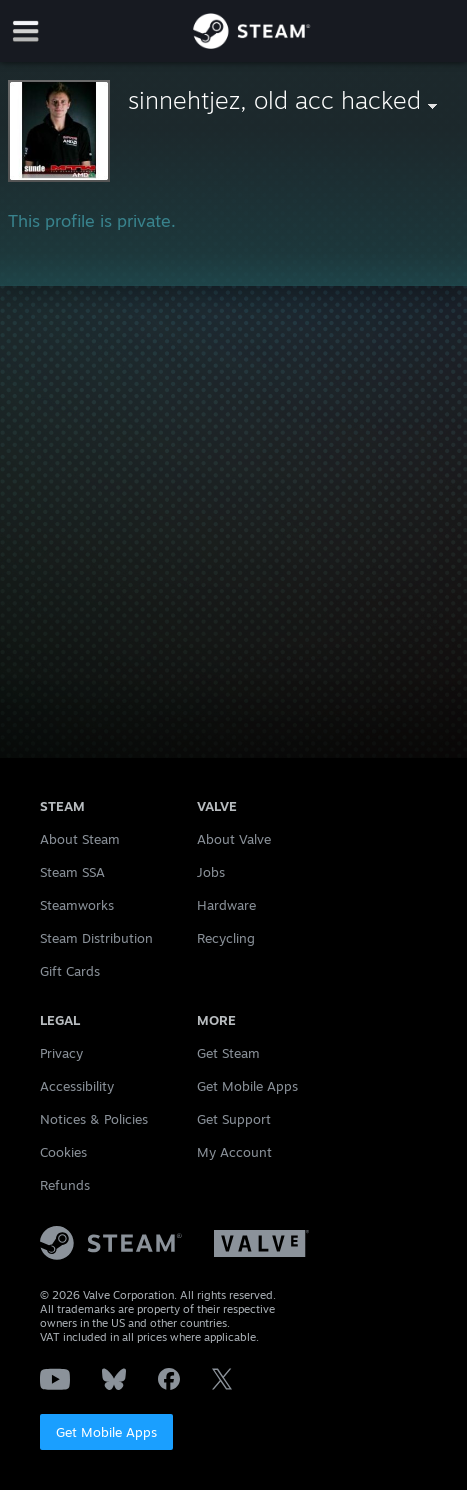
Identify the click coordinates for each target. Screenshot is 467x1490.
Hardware (226, 905)
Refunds (65, 1185)
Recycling (226, 938)
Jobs (211, 872)
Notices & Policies (94, 1119)
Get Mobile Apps (106, 1432)
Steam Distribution (96, 938)
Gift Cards (70, 971)
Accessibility (77, 1086)
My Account (234, 1152)
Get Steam (228, 1053)
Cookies (63, 1152)
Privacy (61, 1053)
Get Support (234, 1119)
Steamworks (77, 905)
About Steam (80, 839)
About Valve (234, 839)
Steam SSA (72, 872)
